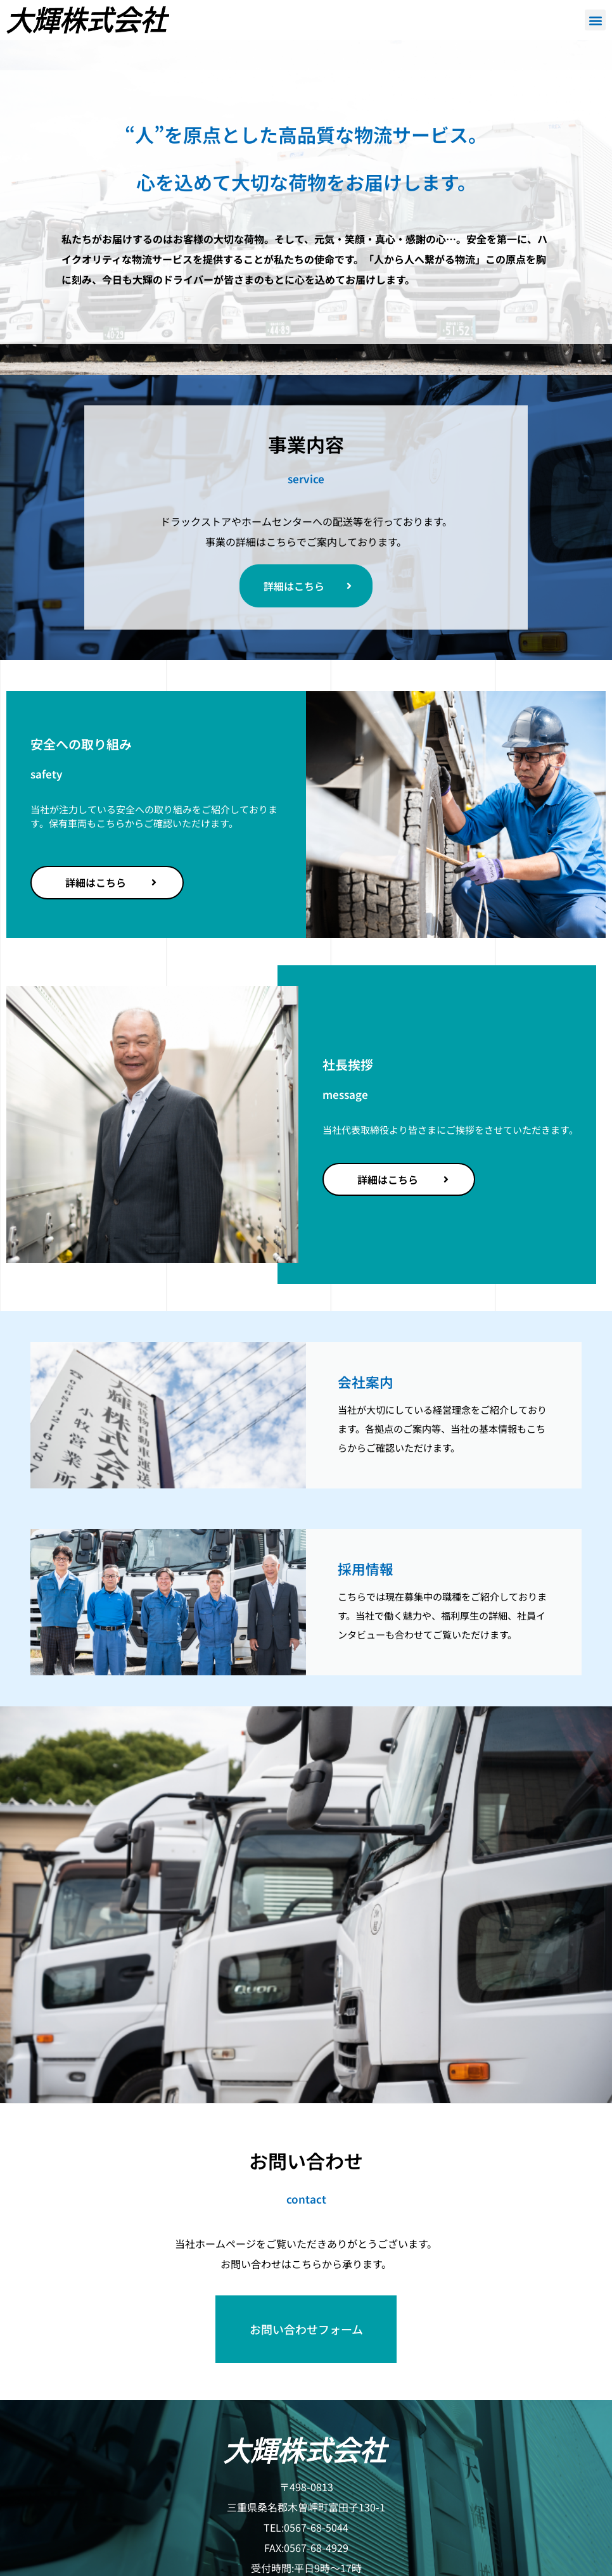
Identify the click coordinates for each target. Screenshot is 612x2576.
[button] (595, 20)
